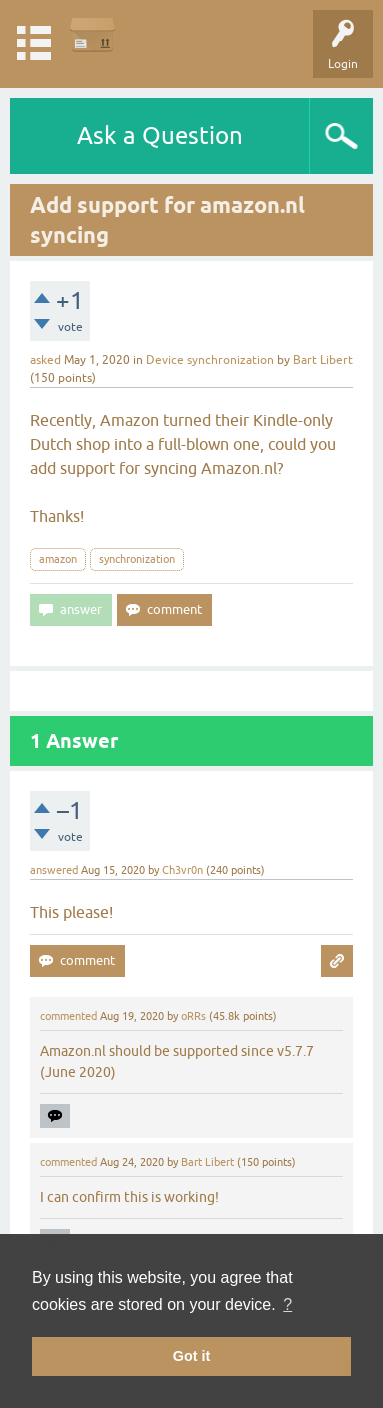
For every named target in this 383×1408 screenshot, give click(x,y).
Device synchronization (210, 360)
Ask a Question (160, 135)
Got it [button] (192, 1356)
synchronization (137, 559)
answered (54, 870)
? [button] (287, 1304)
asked (45, 360)
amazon (58, 559)
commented (68, 1016)
